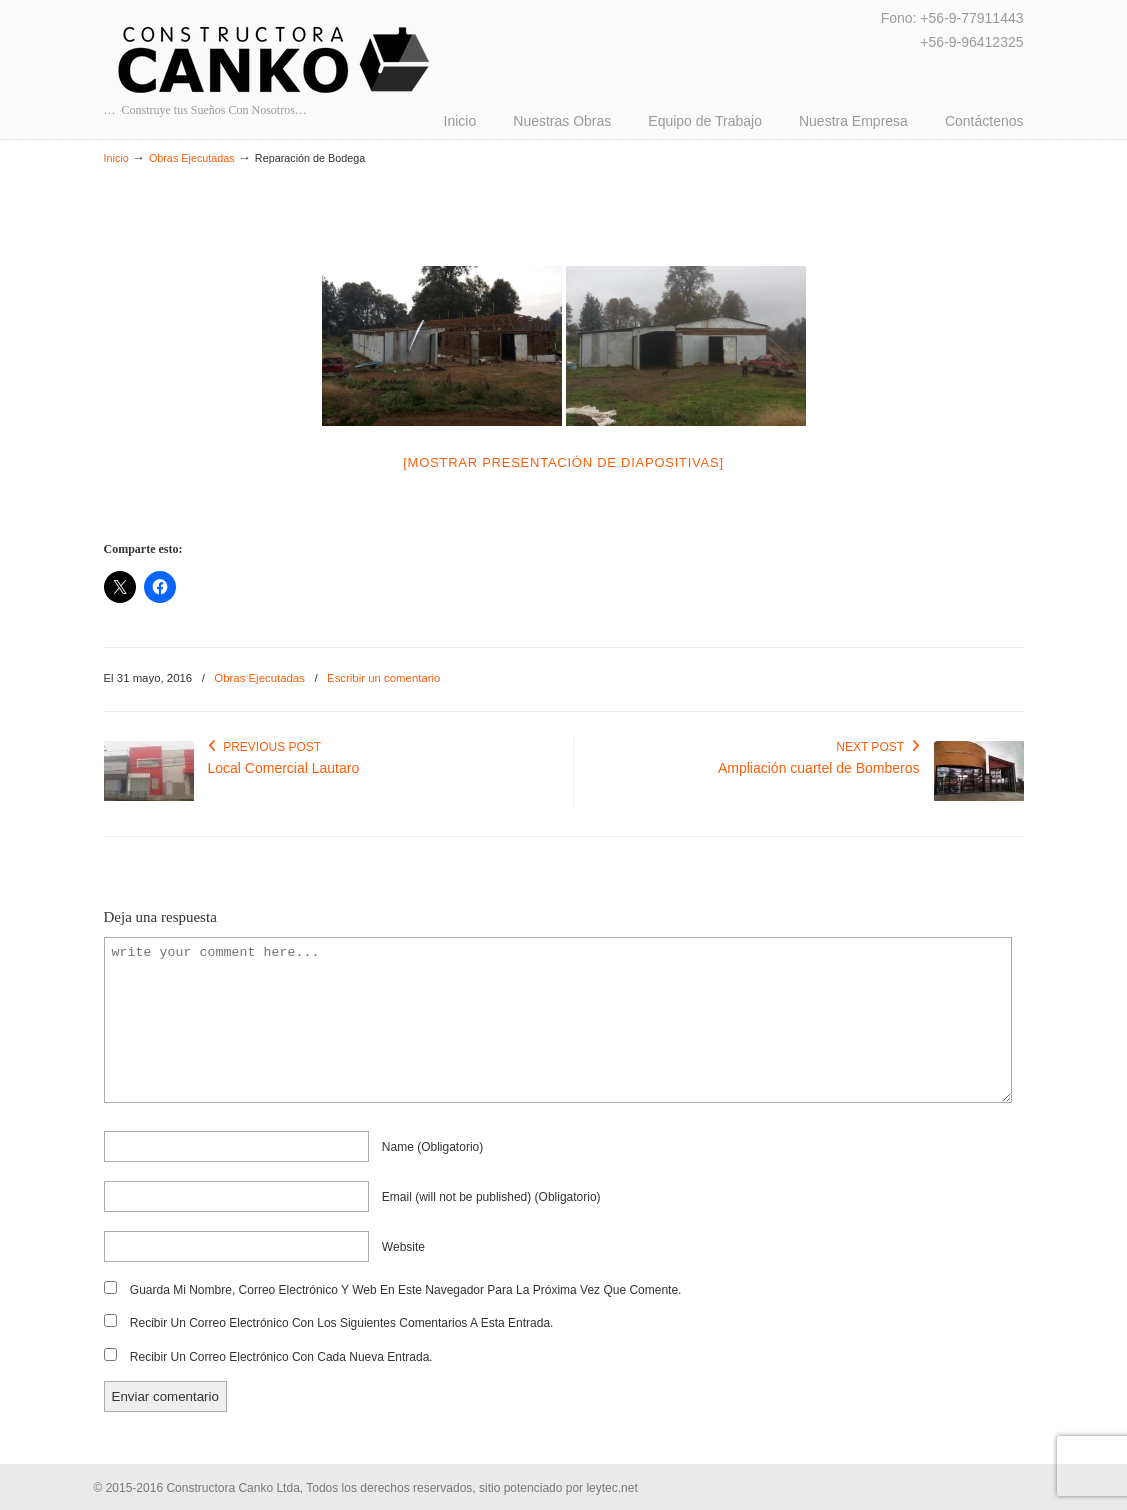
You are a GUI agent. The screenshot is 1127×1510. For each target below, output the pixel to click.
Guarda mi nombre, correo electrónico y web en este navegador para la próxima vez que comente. (406, 1290)
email (491, 1197)
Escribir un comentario (383, 678)
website (403, 1247)
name (432, 1147)
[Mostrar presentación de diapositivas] (563, 462)
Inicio (116, 158)
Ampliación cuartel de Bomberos (819, 768)
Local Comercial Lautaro (284, 768)
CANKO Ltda (275, 60)
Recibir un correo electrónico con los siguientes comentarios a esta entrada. (342, 1323)
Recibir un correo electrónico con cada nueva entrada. (281, 1357)
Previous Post (265, 747)
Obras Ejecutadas (192, 158)
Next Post (877, 747)
